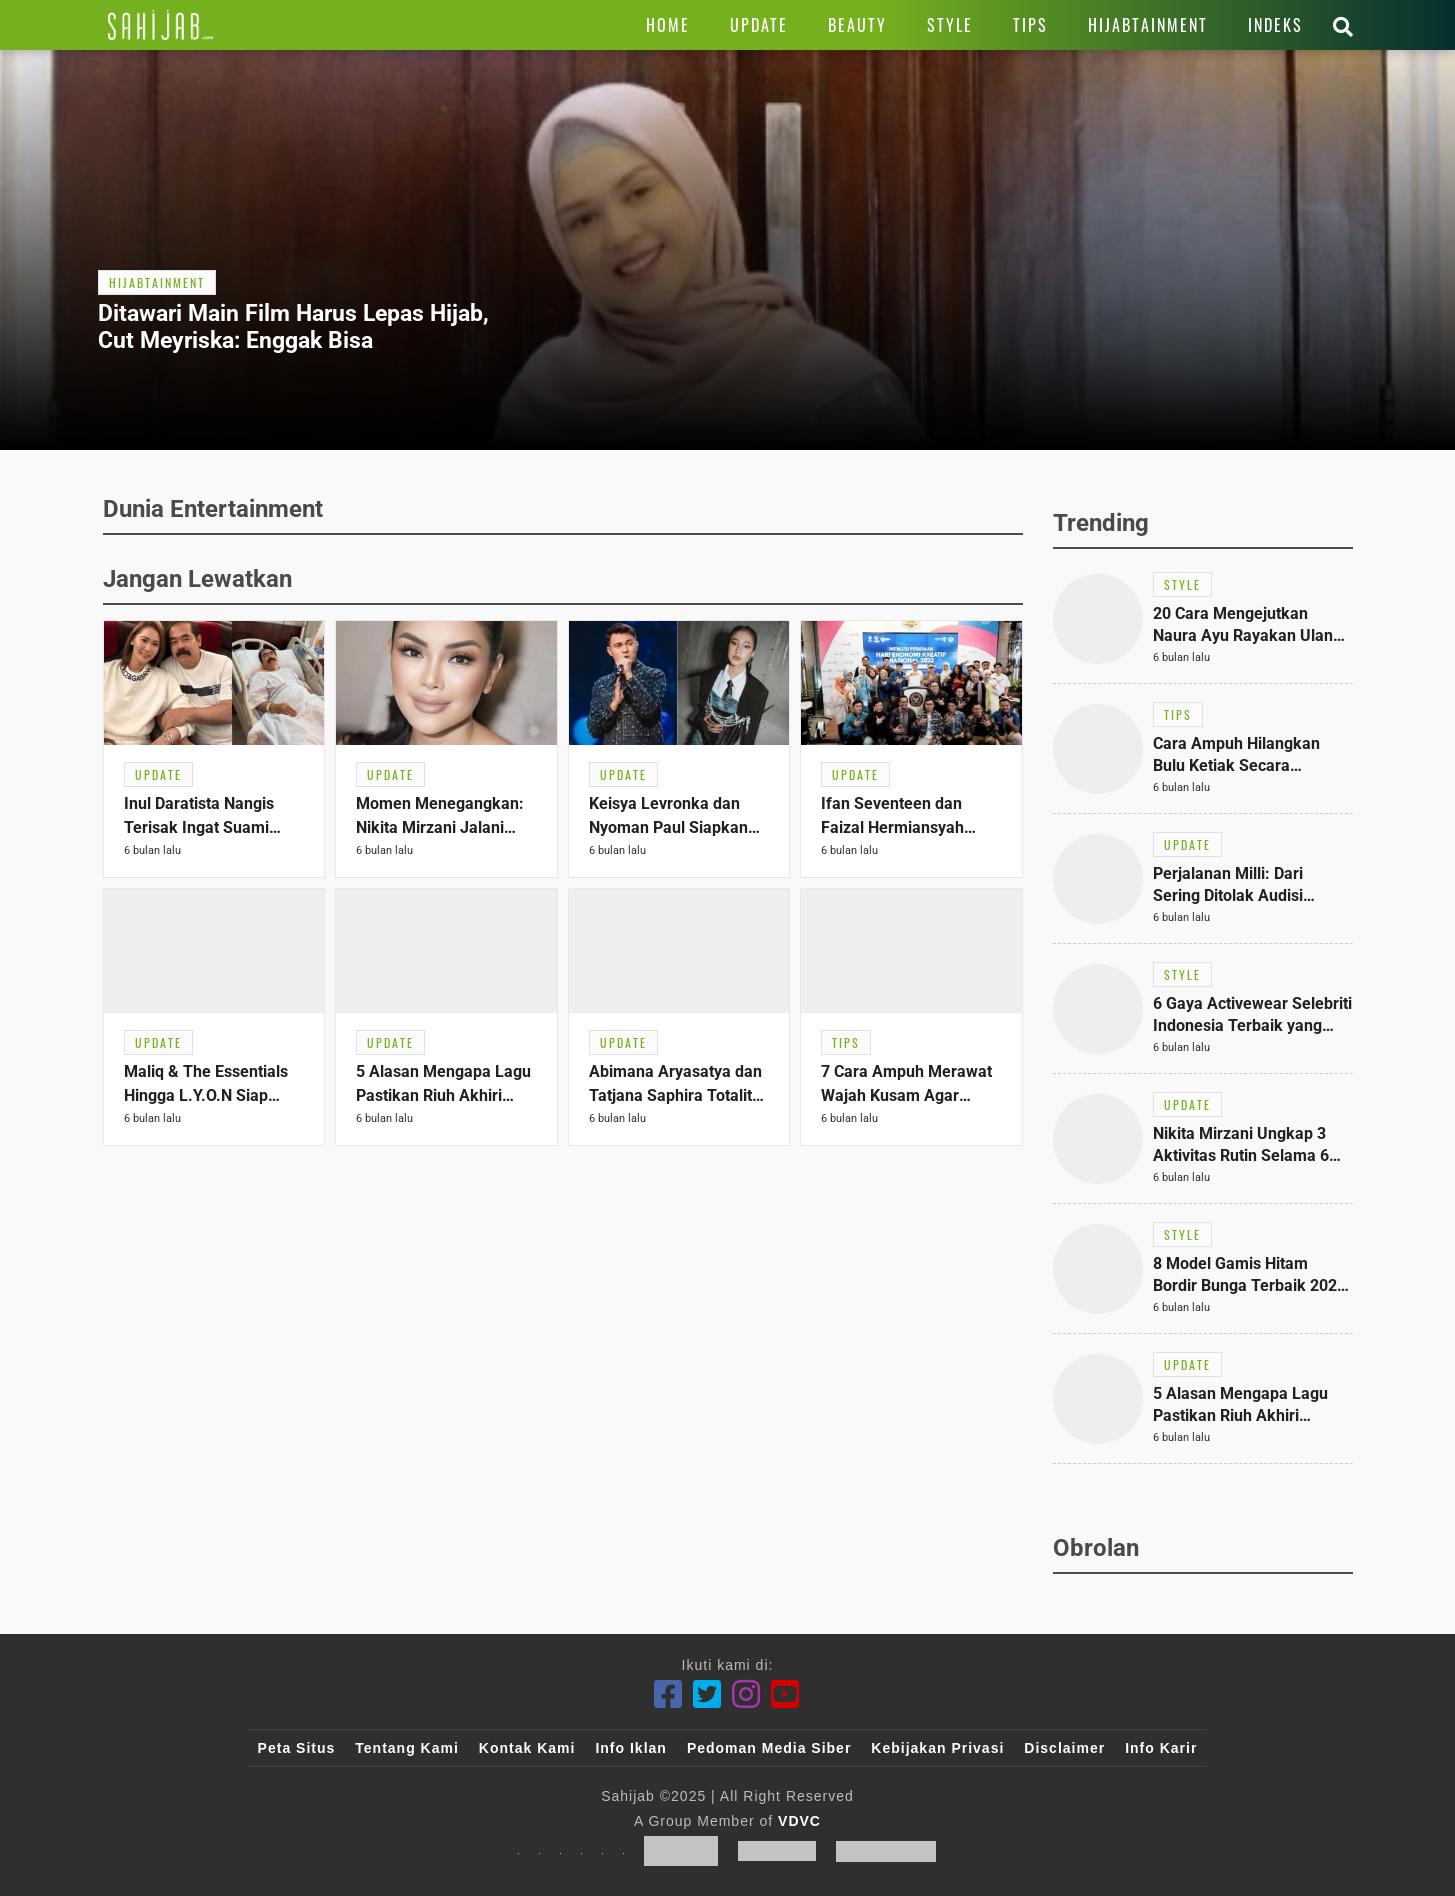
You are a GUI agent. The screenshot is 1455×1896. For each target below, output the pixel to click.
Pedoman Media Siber (769, 1748)
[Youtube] (785, 1694)
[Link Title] (160, 25)
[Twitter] (707, 1694)
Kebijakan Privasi (937, 1748)
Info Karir (1161, 1748)
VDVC (799, 1821)
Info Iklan (630, 1748)
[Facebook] (668, 1694)
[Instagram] (746, 1694)
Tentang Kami (407, 1748)
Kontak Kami (527, 1748)
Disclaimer (1064, 1748)
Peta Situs (297, 1748)
